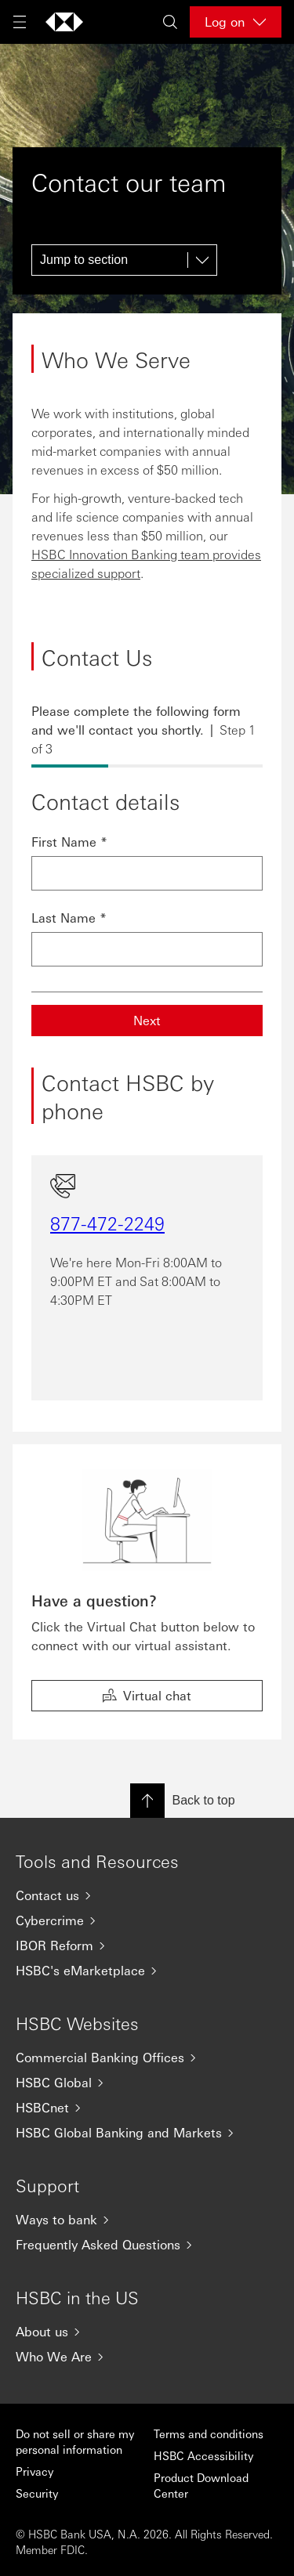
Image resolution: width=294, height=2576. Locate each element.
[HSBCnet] (147, 2107)
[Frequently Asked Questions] (147, 2244)
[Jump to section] (124, 260)
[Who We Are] (147, 2356)
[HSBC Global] (147, 2082)
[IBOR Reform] (147, 1945)
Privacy (34, 2471)
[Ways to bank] (147, 2219)
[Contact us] (147, 1895)
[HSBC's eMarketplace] (147, 1970)
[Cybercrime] (147, 1920)
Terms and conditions (208, 2433)
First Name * (69, 841)
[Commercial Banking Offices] (147, 2057)
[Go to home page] (64, 22)
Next (147, 1020)
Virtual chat (147, 1695)
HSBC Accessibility (203, 2455)
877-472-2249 (107, 1222)
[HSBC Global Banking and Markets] (147, 2132)
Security (37, 2493)
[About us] (147, 2331)
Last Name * (69, 917)
